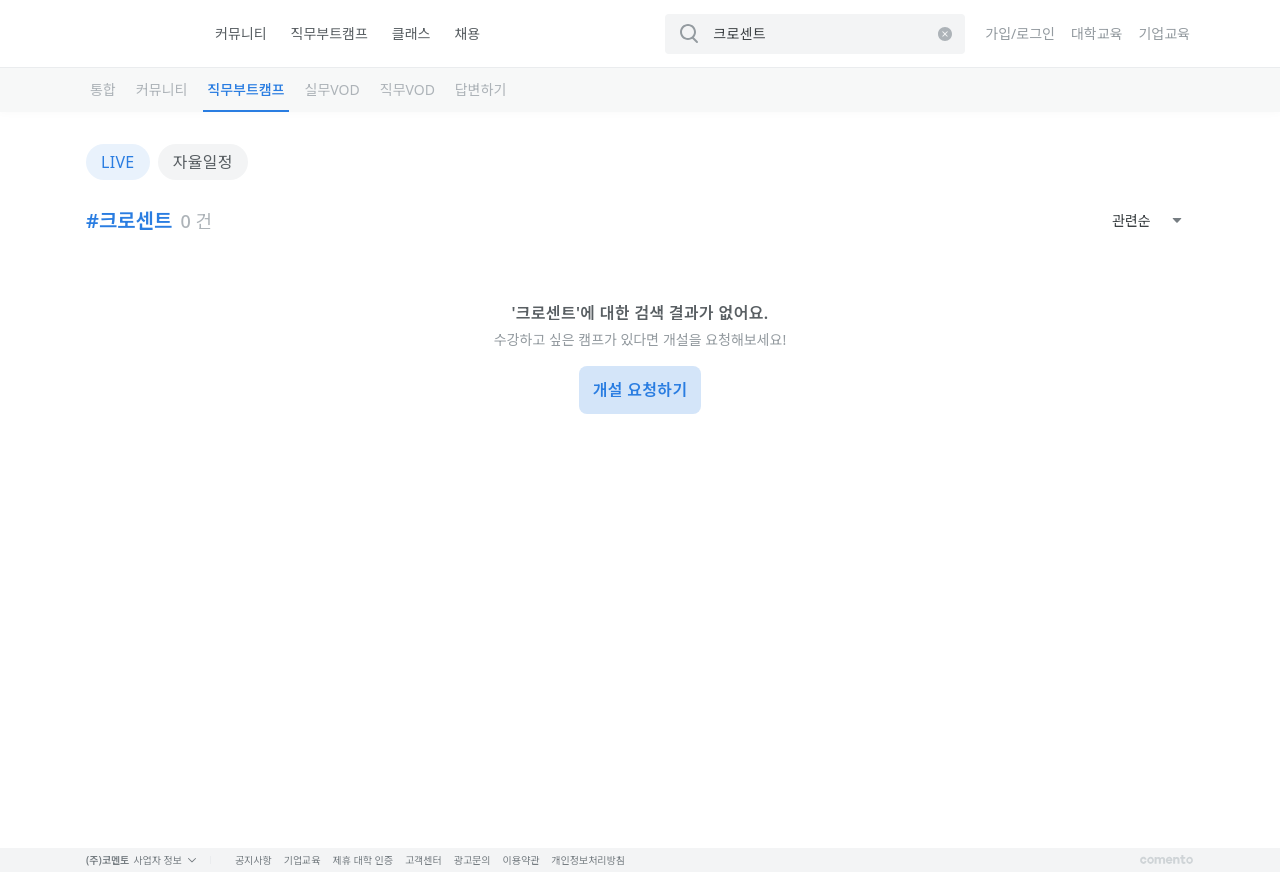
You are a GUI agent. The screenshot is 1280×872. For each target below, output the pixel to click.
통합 (103, 89)
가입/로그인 (1020, 33)
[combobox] (1147, 221)
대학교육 (1097, 33)
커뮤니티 (241, 33)
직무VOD (407, 89)
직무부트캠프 (329, 33)
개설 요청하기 (640, 390)
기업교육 (1164, 33)
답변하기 (481, 89)
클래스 (411, 33)
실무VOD (332, 89)
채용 (467, 33)
